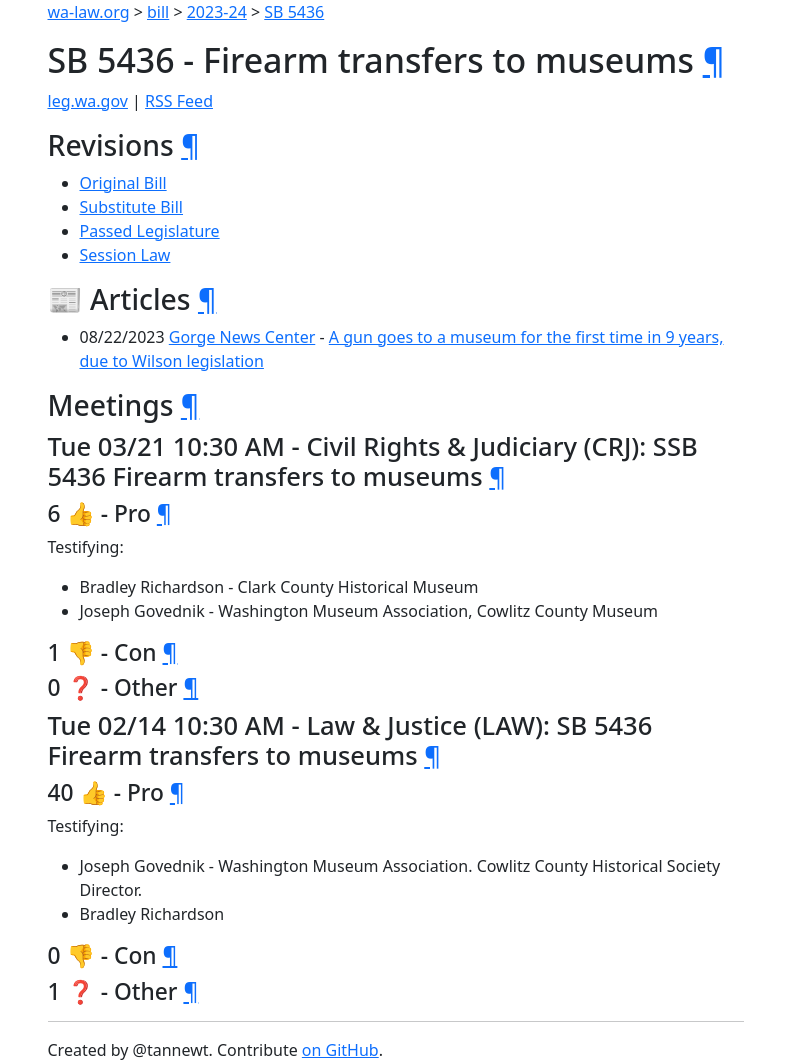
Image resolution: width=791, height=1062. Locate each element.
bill (158, 12)
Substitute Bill (132, 207)
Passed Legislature (150, 231)
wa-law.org (89, 12)
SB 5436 (294, 12)
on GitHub (340, 1050)
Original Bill (123, 183)
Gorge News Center (242, 337)
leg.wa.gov (88, 101)
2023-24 (217, 12)
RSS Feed (179, 101)
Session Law (125, 255)
